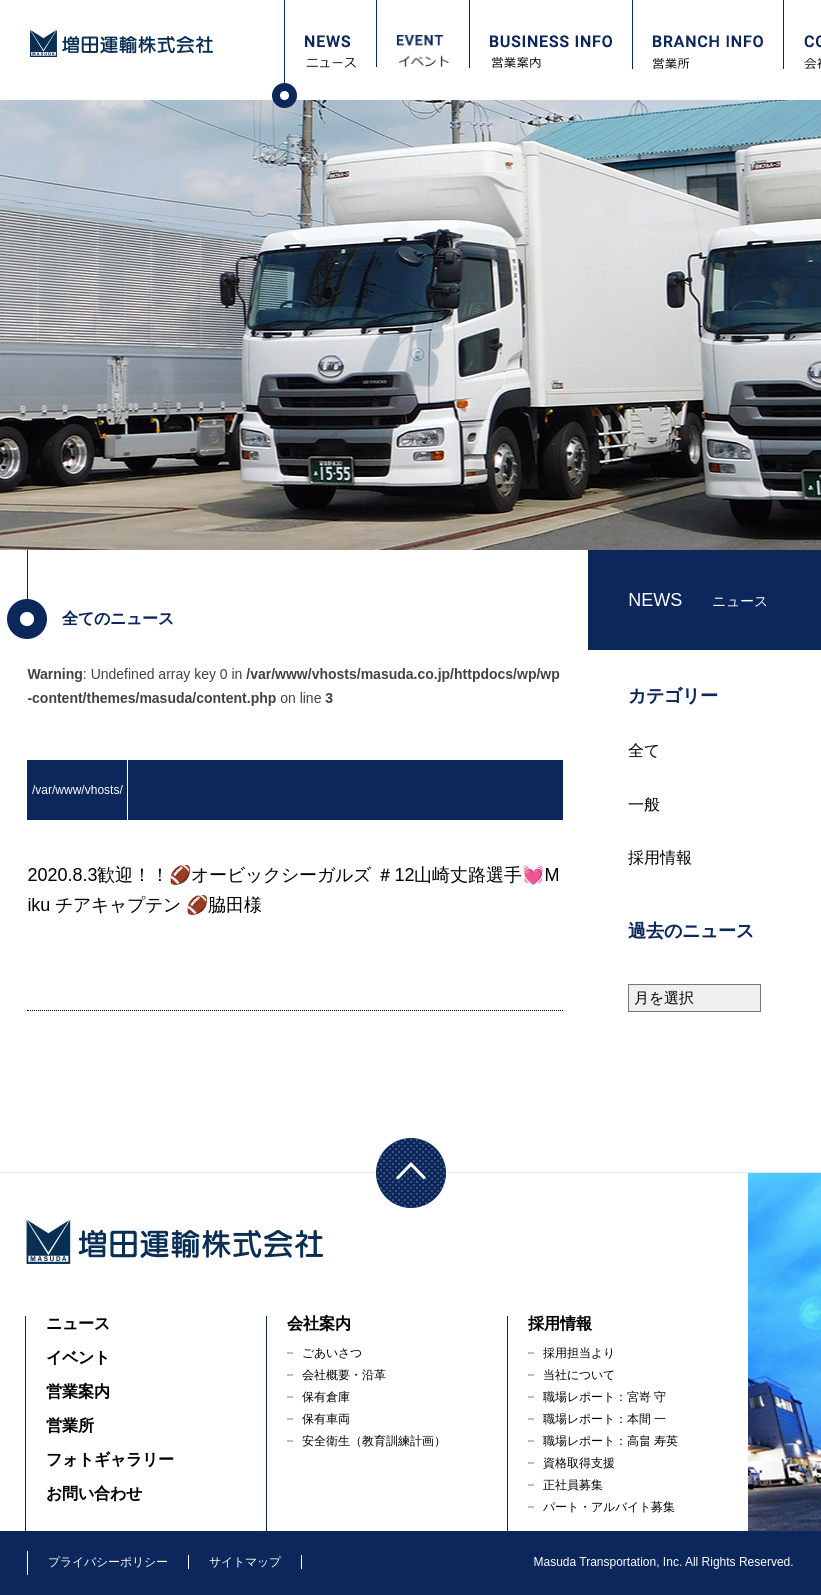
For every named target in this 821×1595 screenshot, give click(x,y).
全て (644, 750)
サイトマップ (245, 1562)
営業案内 (78, 1391)
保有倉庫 (326, 1397)
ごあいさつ (332, 1353)
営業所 (70, 1425)
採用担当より (579, 1353)
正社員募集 (573, 1485)
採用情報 (660, 857)
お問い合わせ (94, 1493)
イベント (78, 1357)
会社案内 (319, 1323)
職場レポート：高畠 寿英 (610, 1441)
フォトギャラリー (110, 1459)
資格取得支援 (579, 1463)
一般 (644, 804)
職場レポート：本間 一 (604, 1419)
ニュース (78, 1323)
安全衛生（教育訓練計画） (374, 1441)
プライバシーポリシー (108, 1562)
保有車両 (326, 1419)
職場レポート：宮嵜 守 (604, 1397)
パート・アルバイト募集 (609, 1507)
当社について (579, 1375)
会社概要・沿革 (344, 1375)
